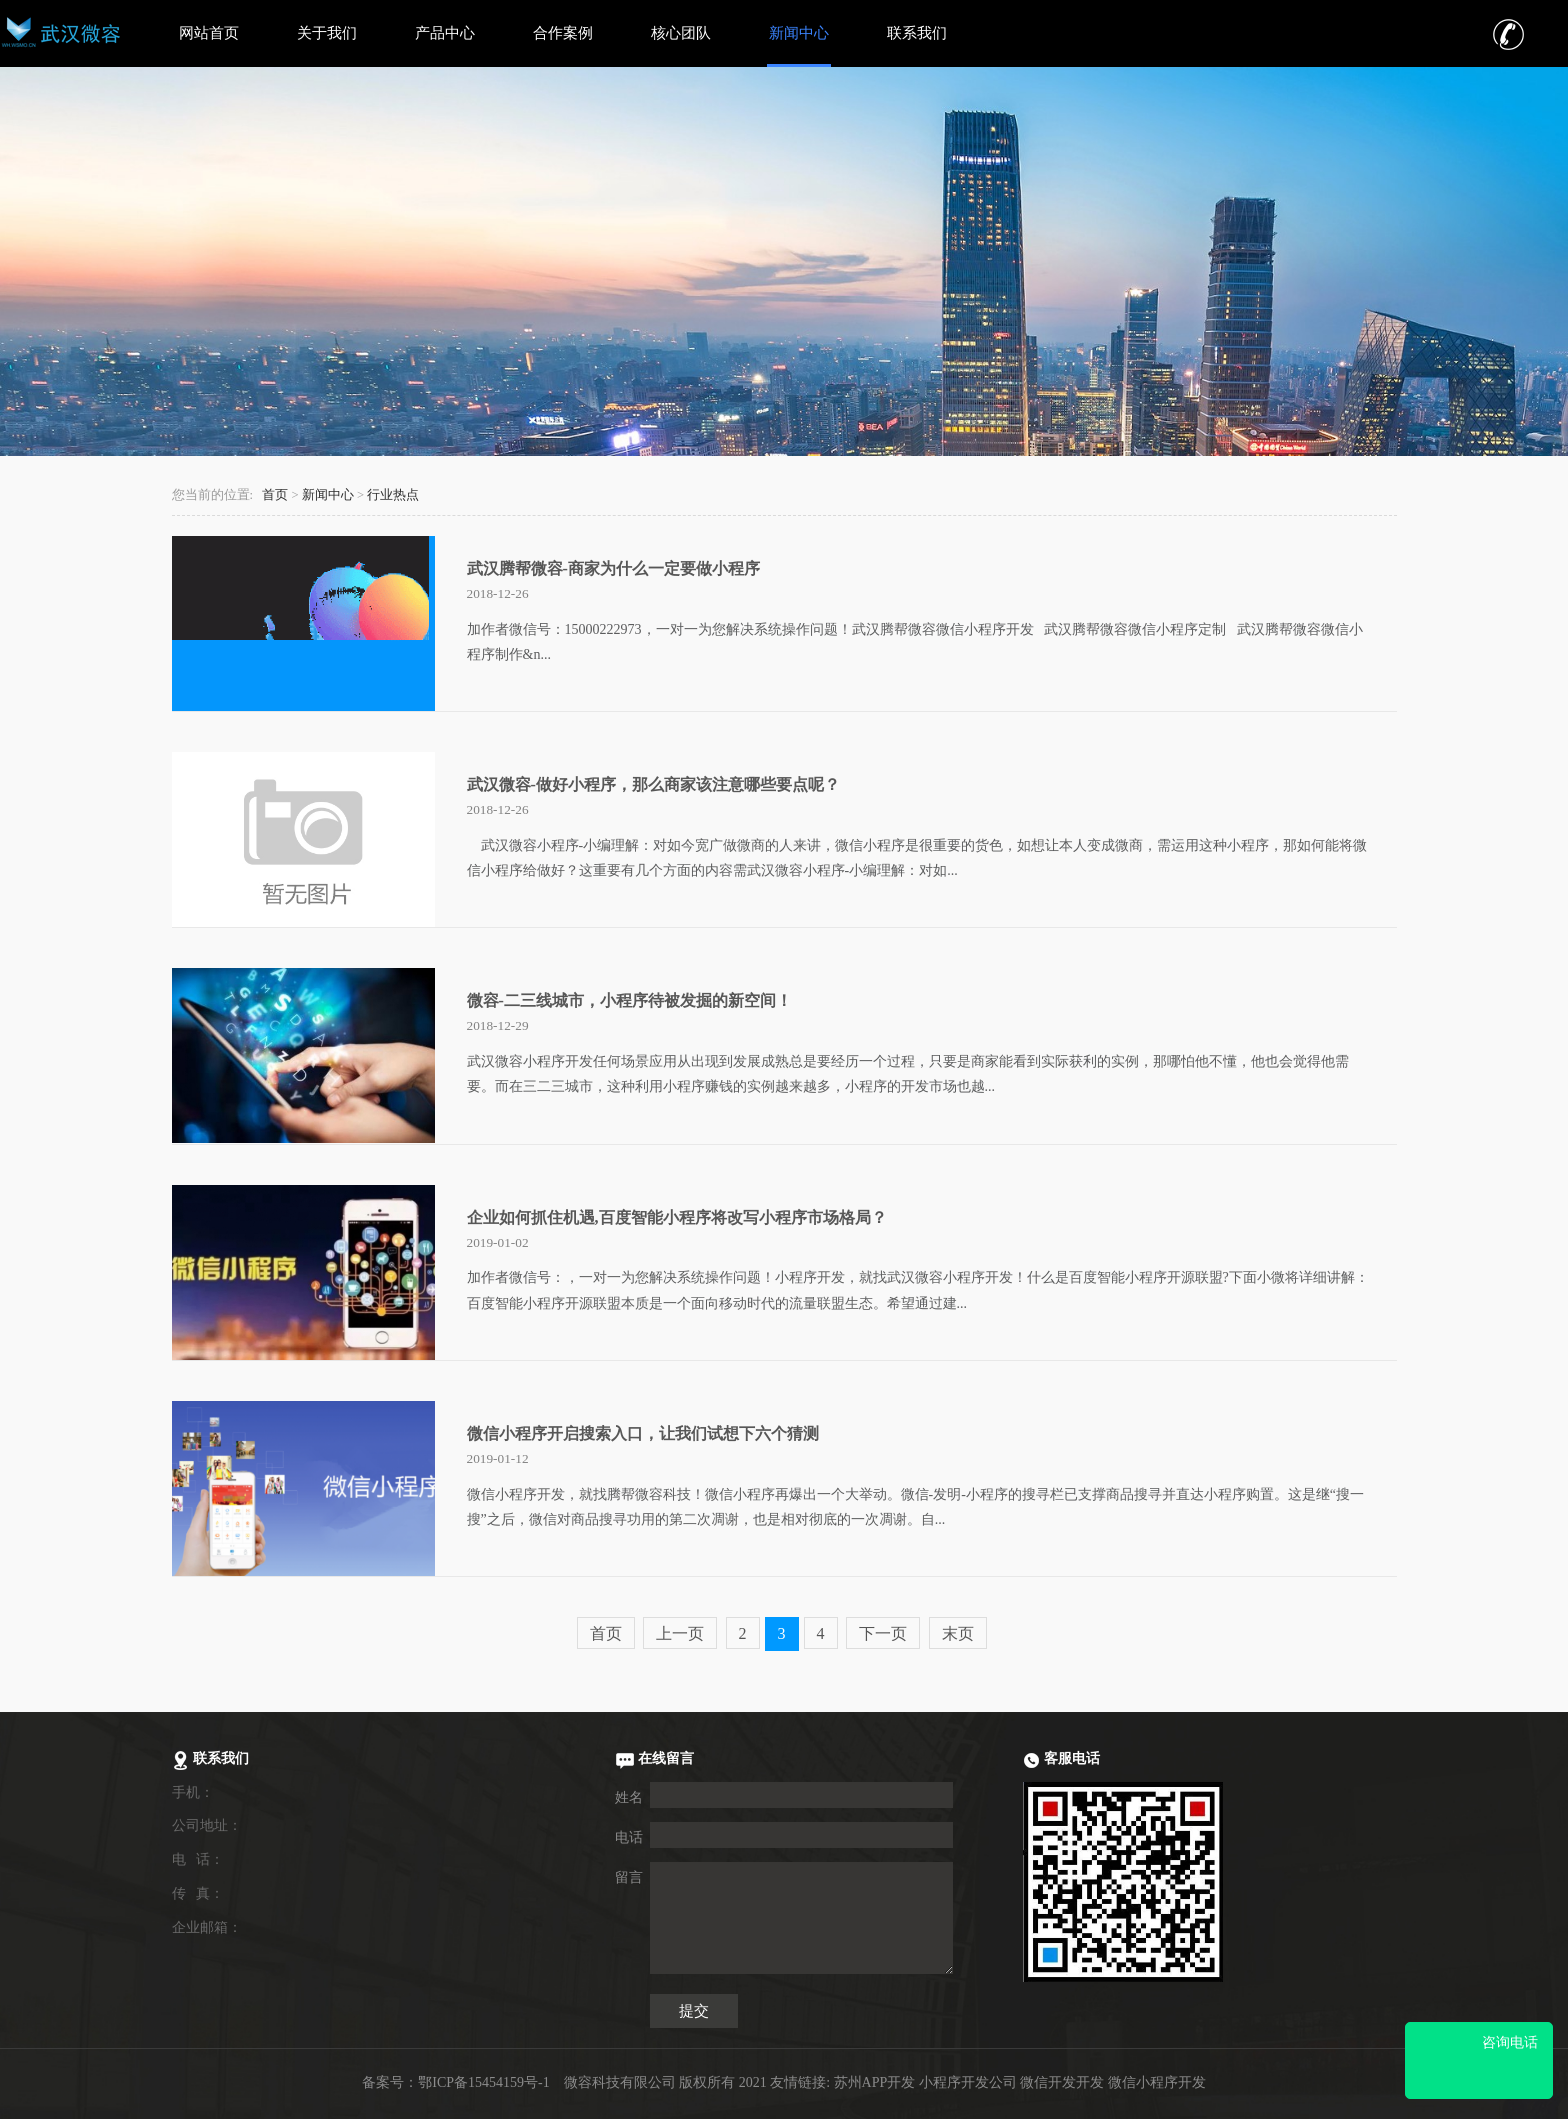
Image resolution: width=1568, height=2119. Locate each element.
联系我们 (917, 33)
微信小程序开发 (1157, 2082)
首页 (275, 495)
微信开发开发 (1062, 2082)
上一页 (680, 1633)
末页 (958, 1633)
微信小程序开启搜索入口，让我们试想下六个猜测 (643, 1433)
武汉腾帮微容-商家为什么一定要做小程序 (613, 568)
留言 (629, 1877)
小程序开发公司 (968, 2082)
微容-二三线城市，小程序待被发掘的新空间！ (629, 1000)
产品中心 (445, 33)
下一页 (883, 1633)
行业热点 (393, 495)
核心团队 (681, 33)
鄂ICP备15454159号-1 (483, 2082)
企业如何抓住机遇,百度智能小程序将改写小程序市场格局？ (677, 1217)
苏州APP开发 (875, 2082)
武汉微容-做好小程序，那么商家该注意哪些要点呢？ (653, 784)
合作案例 (563, 33)
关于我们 (327, 33)
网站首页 (209, 33)
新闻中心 (799, 33)
